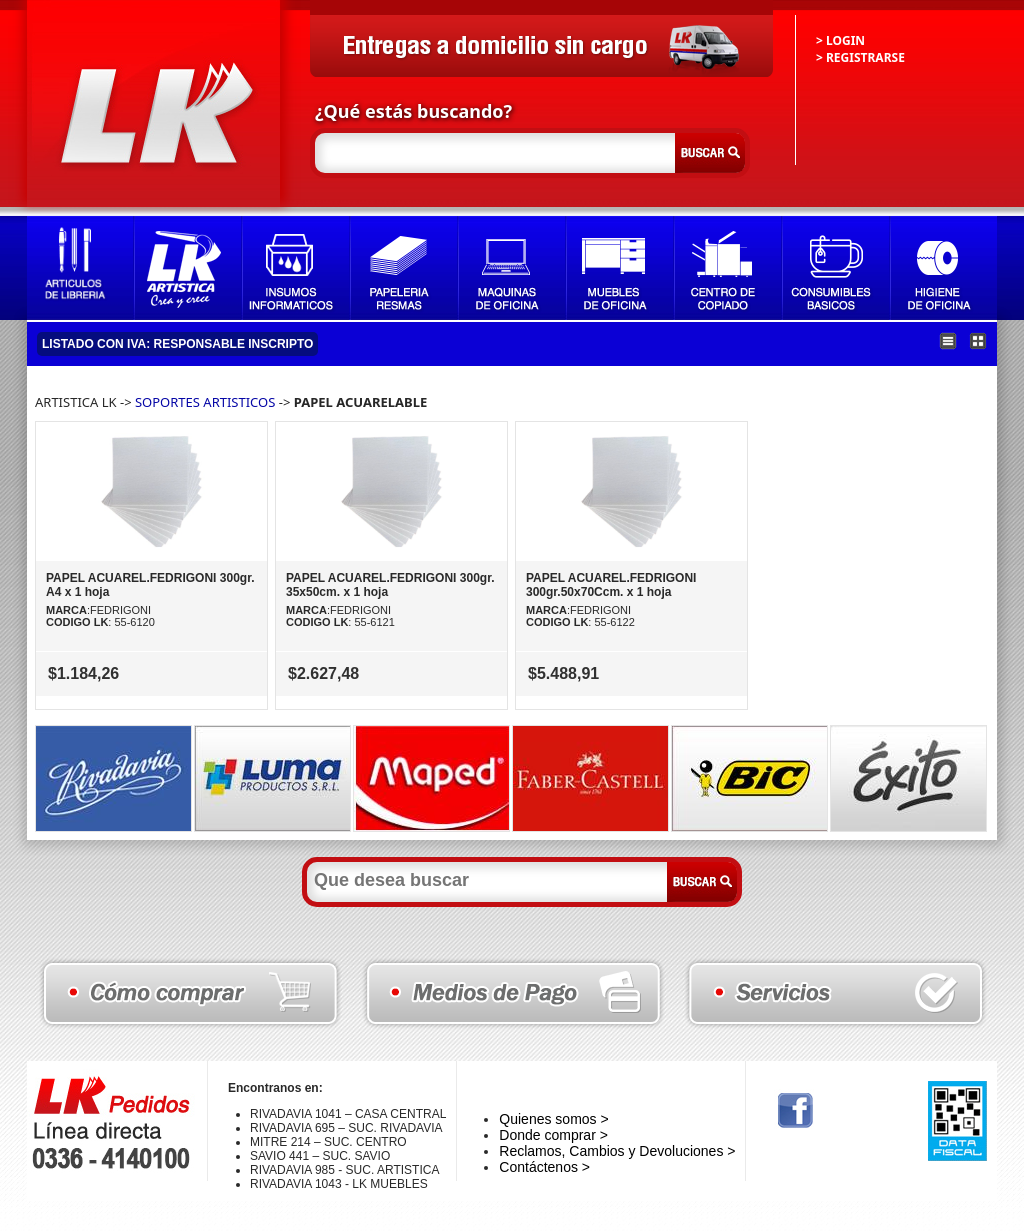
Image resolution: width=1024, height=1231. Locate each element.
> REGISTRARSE (860, 57)
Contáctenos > (544, 1167)
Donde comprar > (553, 1135)
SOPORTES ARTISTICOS (205, 402)
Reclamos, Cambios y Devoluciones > (617, 1151)
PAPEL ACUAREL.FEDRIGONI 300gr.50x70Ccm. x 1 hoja (611, 585)
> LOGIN (840, 40)
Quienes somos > (553, 1119)
